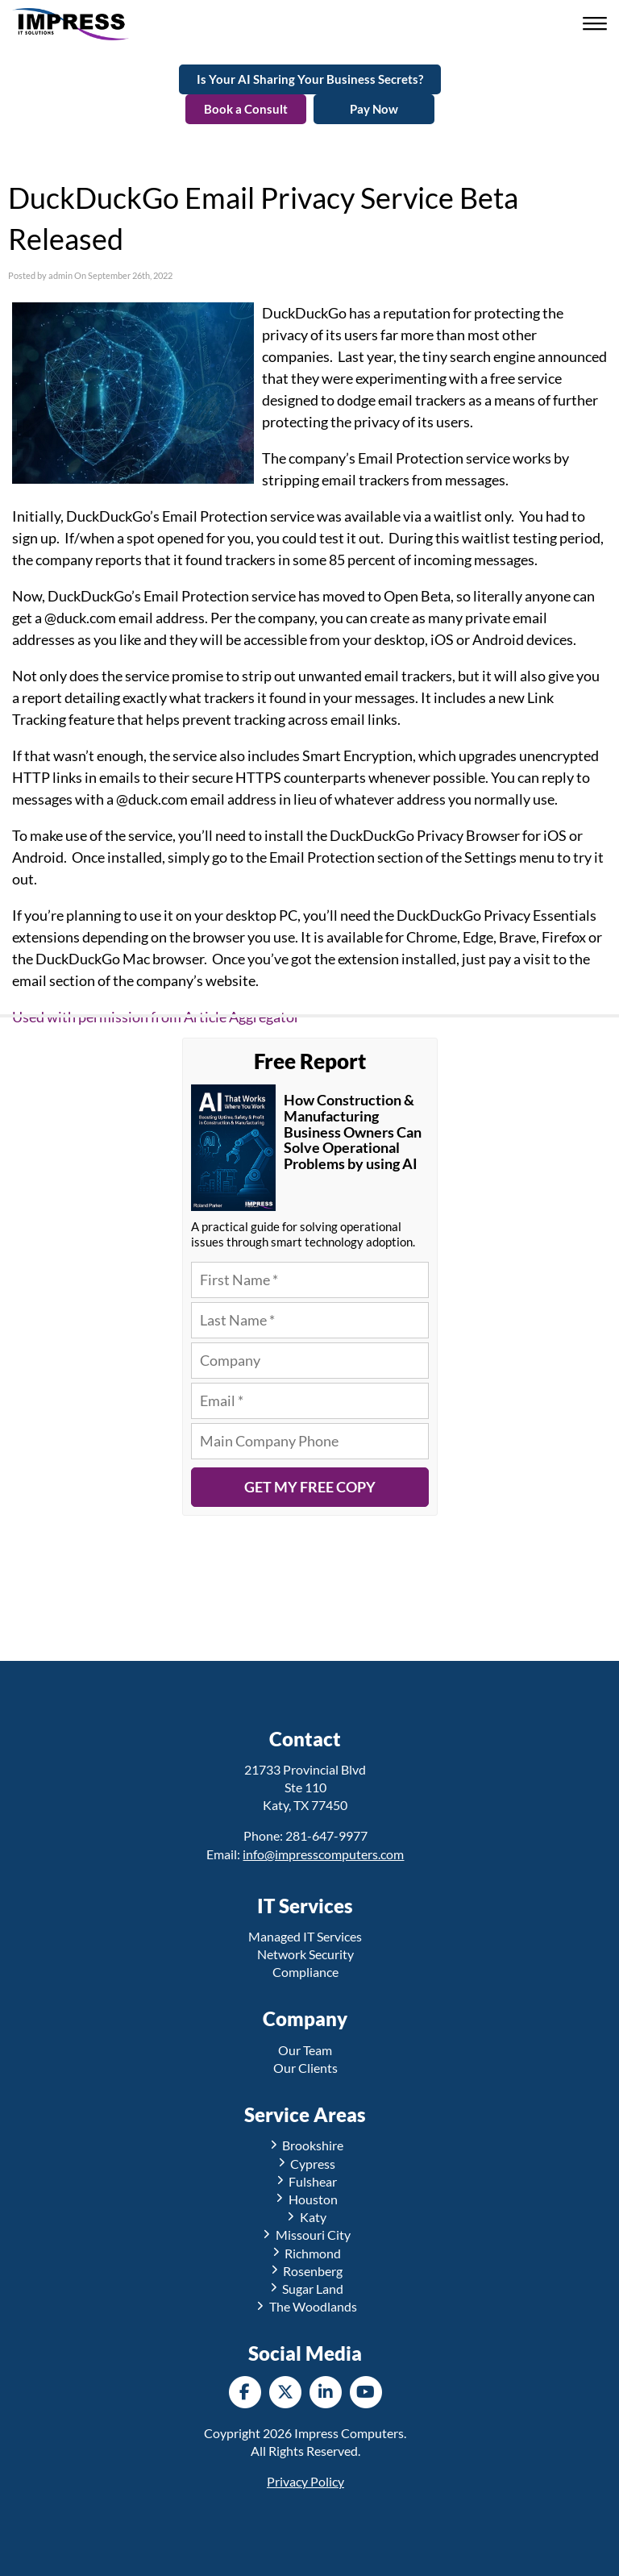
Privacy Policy (305, 2481)
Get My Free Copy (310, 1487)
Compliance (305, 1971)
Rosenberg (305, 2270)
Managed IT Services (305, 1936)
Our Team (305, 2050)
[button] (597, 25)
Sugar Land (306, 2288)
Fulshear (306, 2181)
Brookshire (306, 2145)
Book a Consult (246, 109)
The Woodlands (305, 2306)
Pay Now (374, 109)
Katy (305, 2216)
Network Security (305, 1954)
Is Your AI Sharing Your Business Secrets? (310, 79)
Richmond (306, 2253)
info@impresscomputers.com (323, 1854)
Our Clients (305, 2067)
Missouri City (305, 2234)
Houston (305, 2199)
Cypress (306, 2163)
